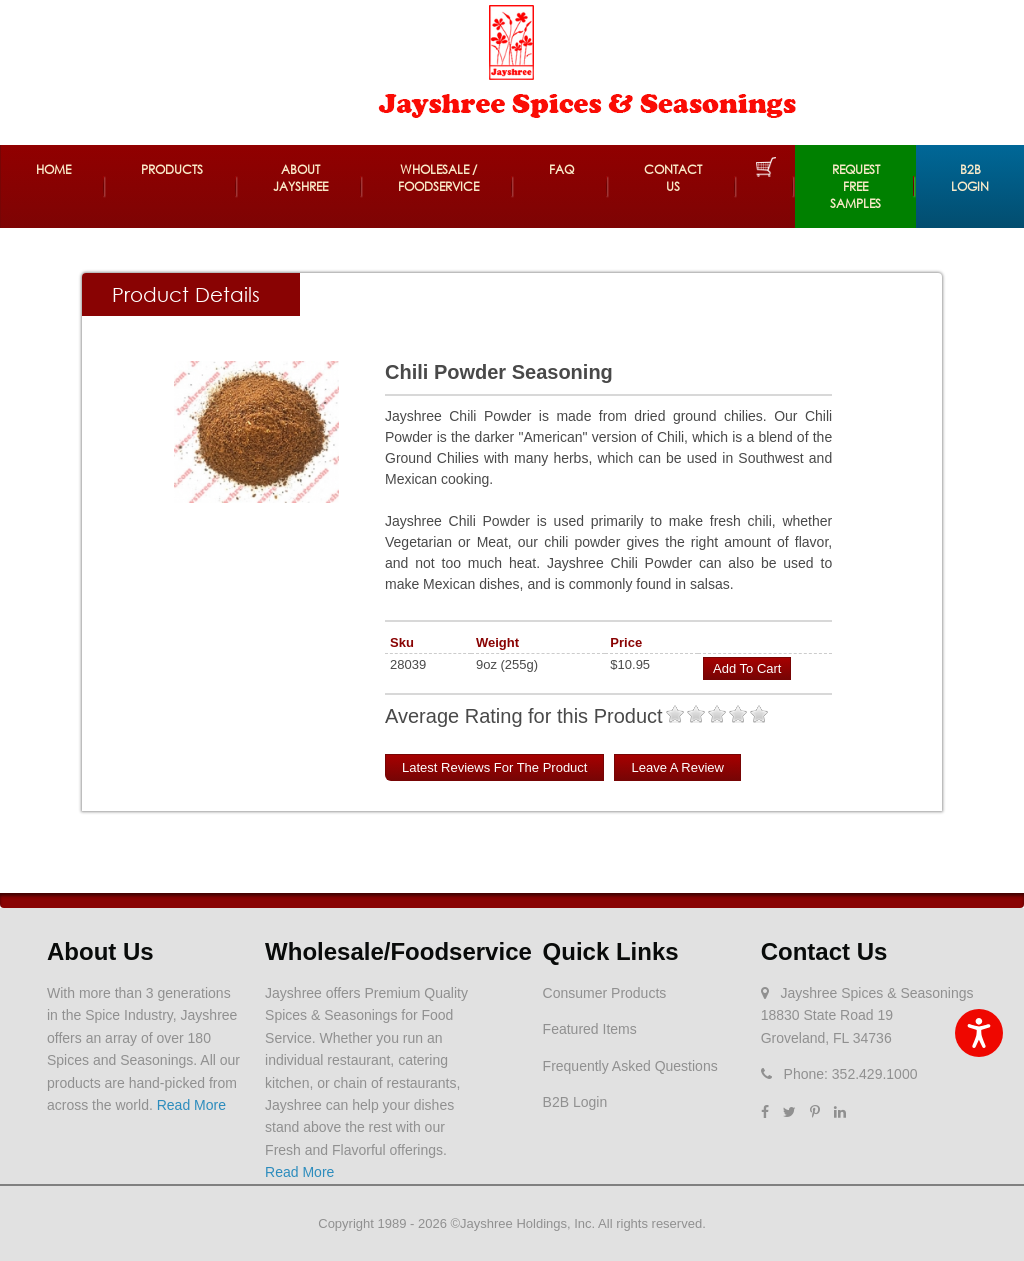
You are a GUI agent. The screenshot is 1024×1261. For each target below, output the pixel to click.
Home (53, 169)
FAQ (561, 169)
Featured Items (590, 1029)
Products (172, 169)
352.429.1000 (875, 1074)
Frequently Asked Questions (630, 1066)
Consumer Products (605, 993)
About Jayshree (300, 178)
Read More (191, 1105)
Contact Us (673, 178)
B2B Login (970, 178)
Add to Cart (747, 668)
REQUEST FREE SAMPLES (855, 186)
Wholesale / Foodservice (438, 178)
